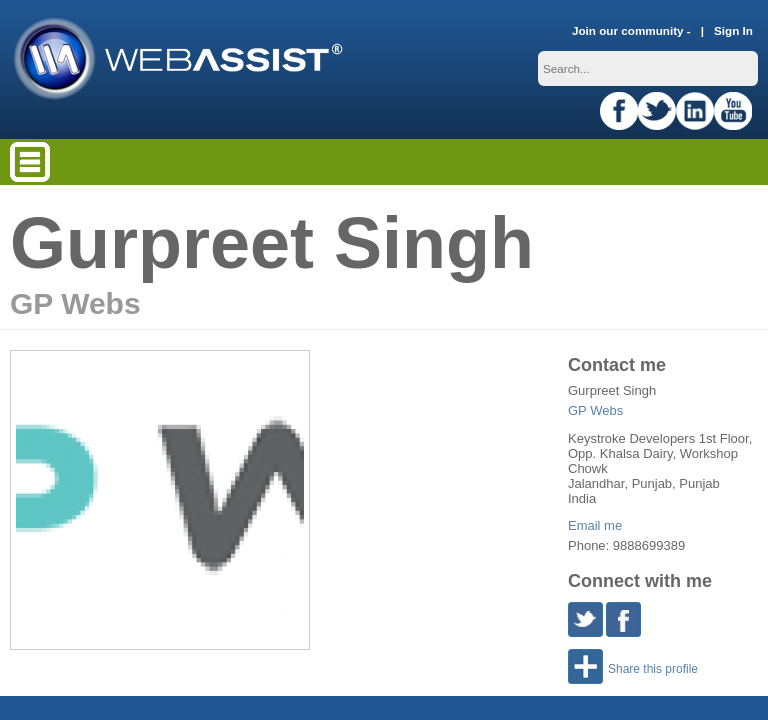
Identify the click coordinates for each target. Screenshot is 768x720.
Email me (595, 525)
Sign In (733, 30)
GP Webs (595, 410)
